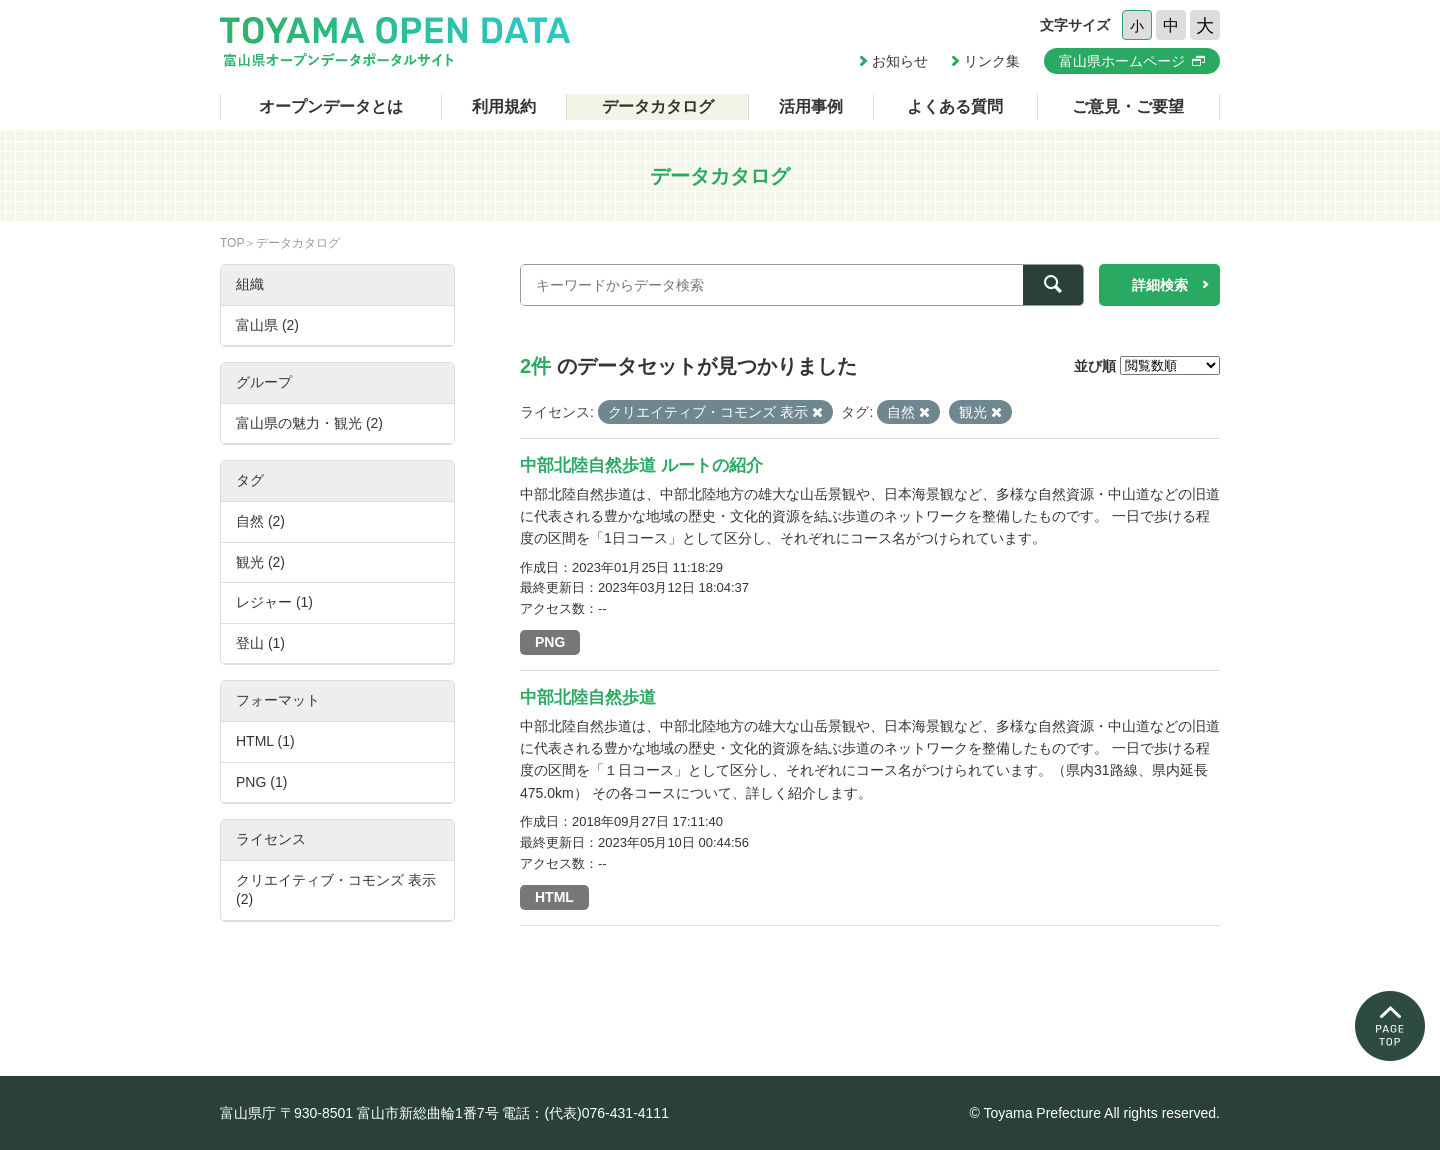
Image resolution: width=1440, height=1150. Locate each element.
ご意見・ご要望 (1128, 106)
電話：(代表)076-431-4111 (585, 1113)
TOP (232, 243)
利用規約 (504, 106)
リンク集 (992, 61)
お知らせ (900, 61)
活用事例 (811, 106)
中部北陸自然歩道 (588, 697)
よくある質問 (955, 106)
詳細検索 (1160, 285)
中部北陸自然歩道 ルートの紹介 (641, 465)
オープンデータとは (331, 106)
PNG (550, 642)
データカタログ (658, 106)
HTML (554, 897)
